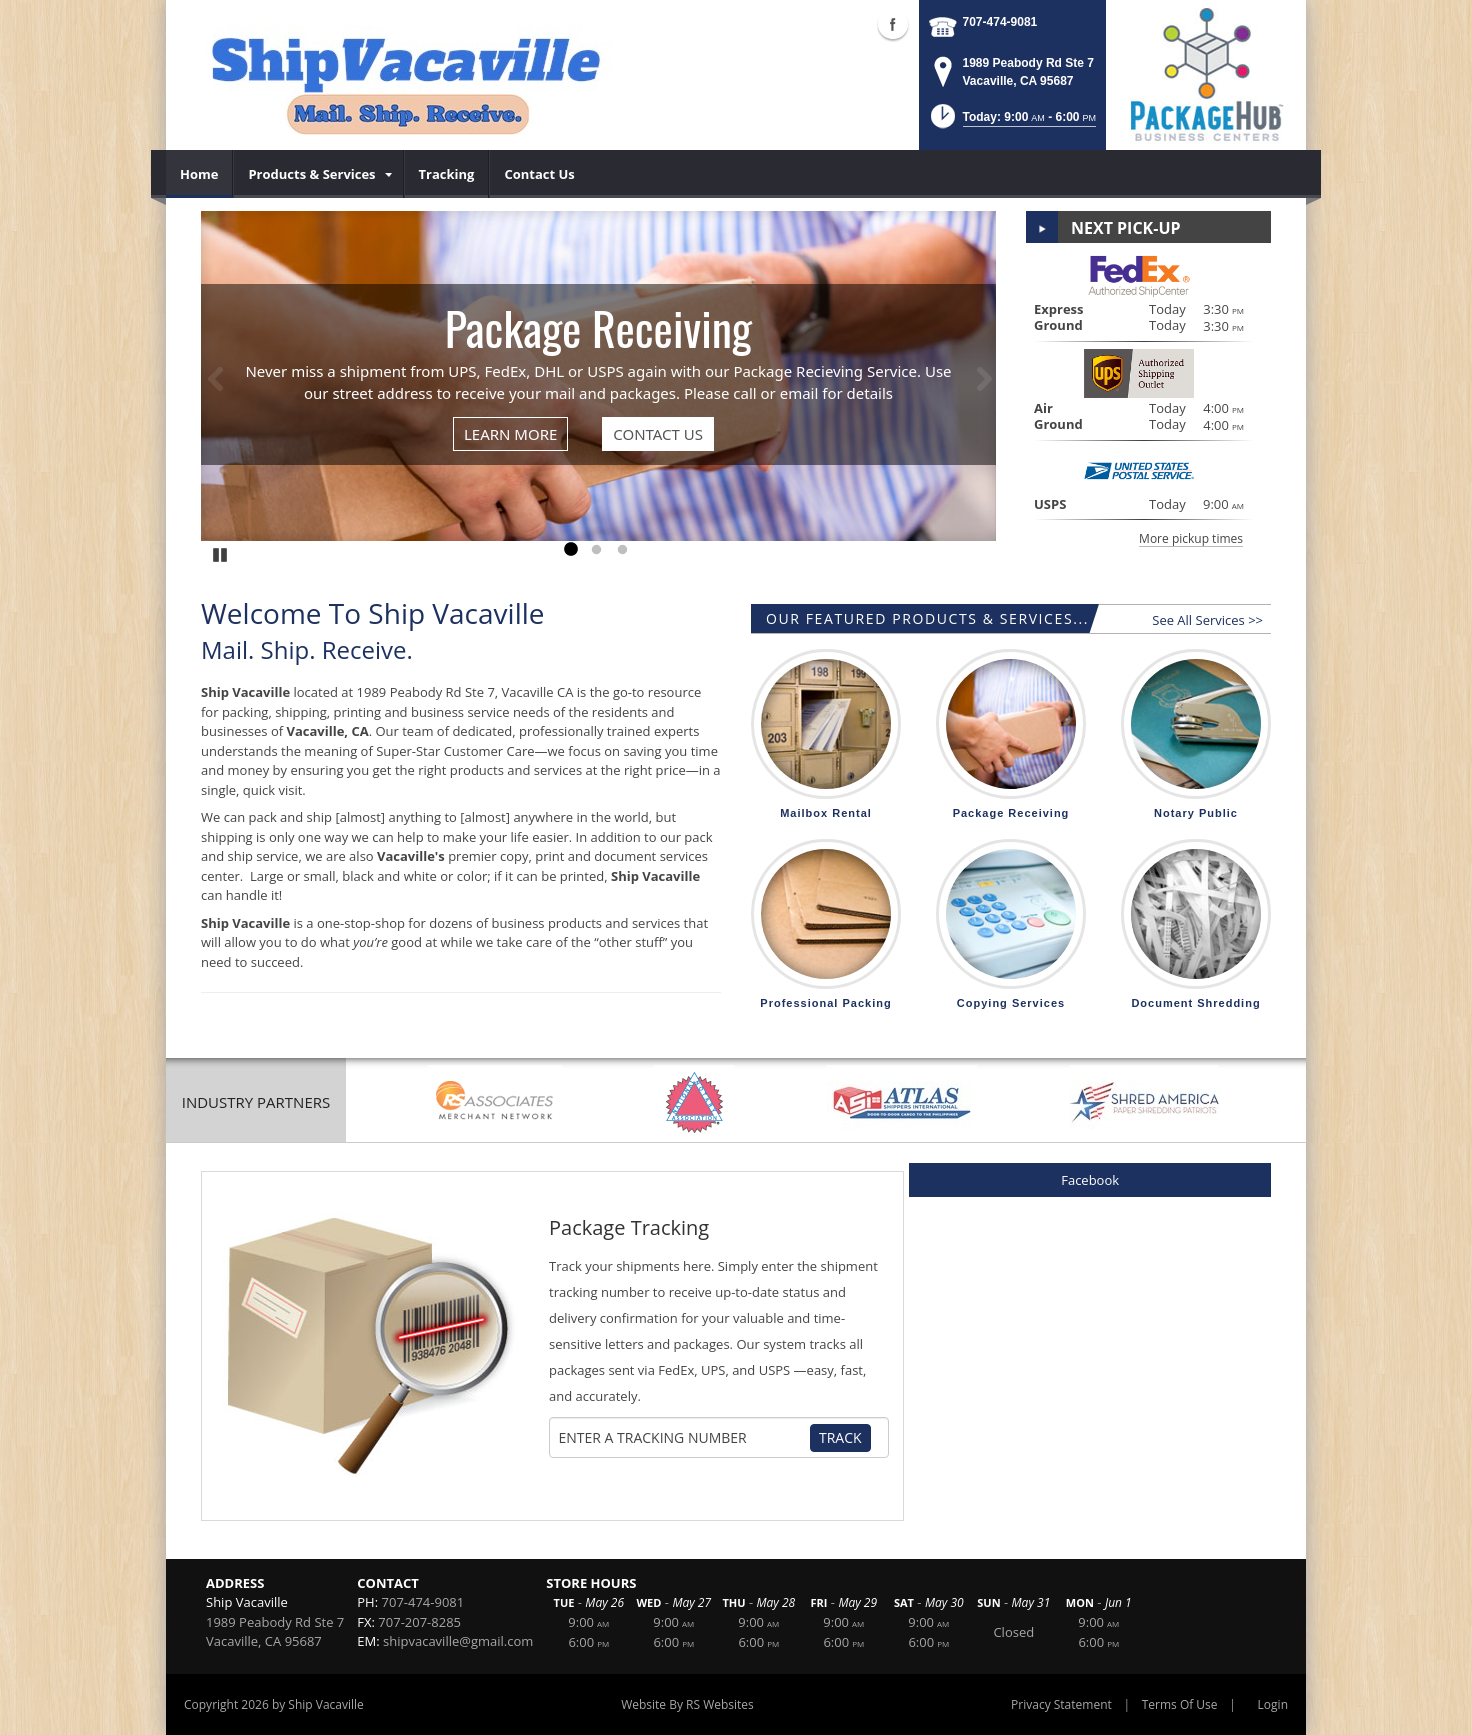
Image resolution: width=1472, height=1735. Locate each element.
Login (1273, 1704)
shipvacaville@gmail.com (458, 1641)
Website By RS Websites (687, 1704)
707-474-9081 (1000, 22)
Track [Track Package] (840, 1437)
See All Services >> (1207, 620)
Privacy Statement (1061, 1704)
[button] (1011, 122)
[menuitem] (199, 174)
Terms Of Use (1180, 1704)
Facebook (1090, 1180)
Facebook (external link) (893, 24)
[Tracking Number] (684, 1438)
